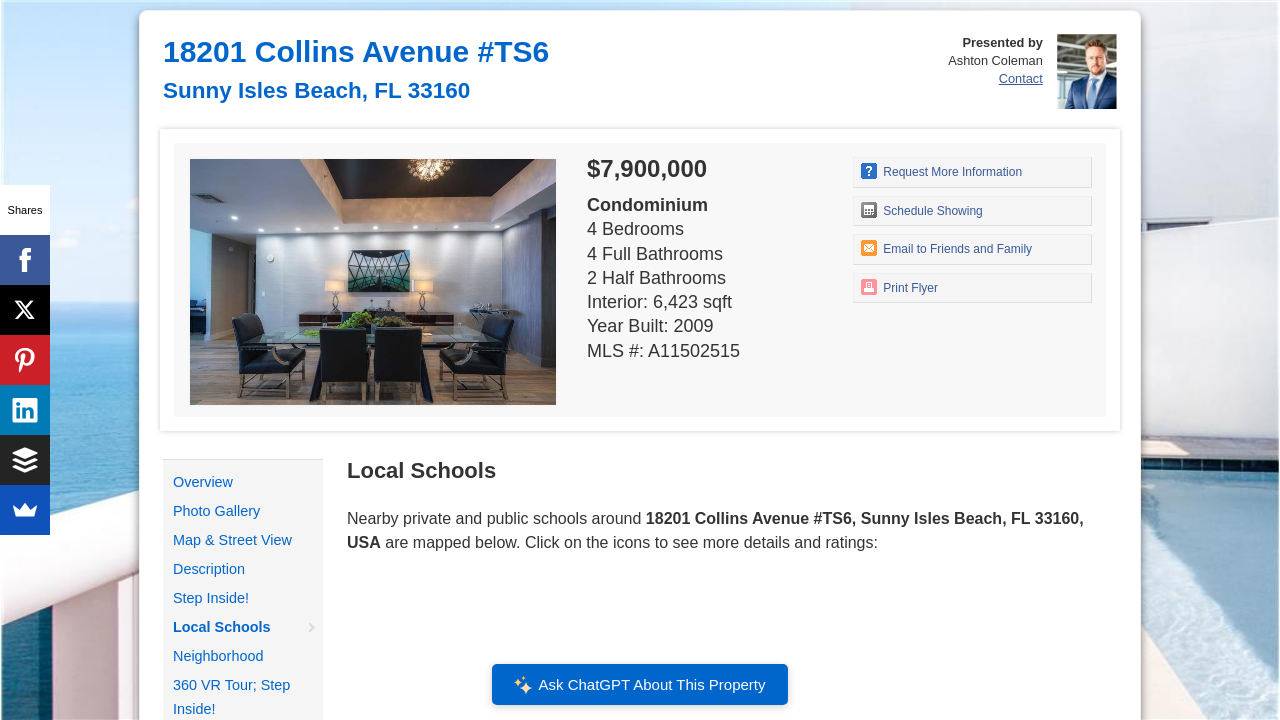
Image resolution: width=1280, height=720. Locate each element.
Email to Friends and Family (946, 248)
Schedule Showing (922, 210)
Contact (1021, 78)
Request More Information (941, 171)
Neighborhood (218, 656)
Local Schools (222, 627)
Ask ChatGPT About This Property (640, 685)
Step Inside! (211, 598)
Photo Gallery (216, 511)
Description (209, 569)
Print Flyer (899, 287)
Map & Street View (232, 540)
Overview (203, 482)
